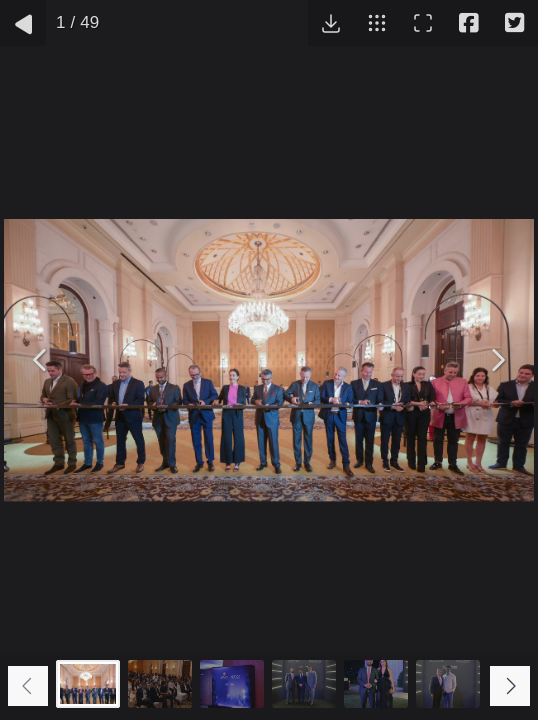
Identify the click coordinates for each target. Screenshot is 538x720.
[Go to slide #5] (376, 684)
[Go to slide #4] (304, 684)
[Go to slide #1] (88, 684)
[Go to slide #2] (160, 684)
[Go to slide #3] (232, 684)
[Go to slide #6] (448, 684)
